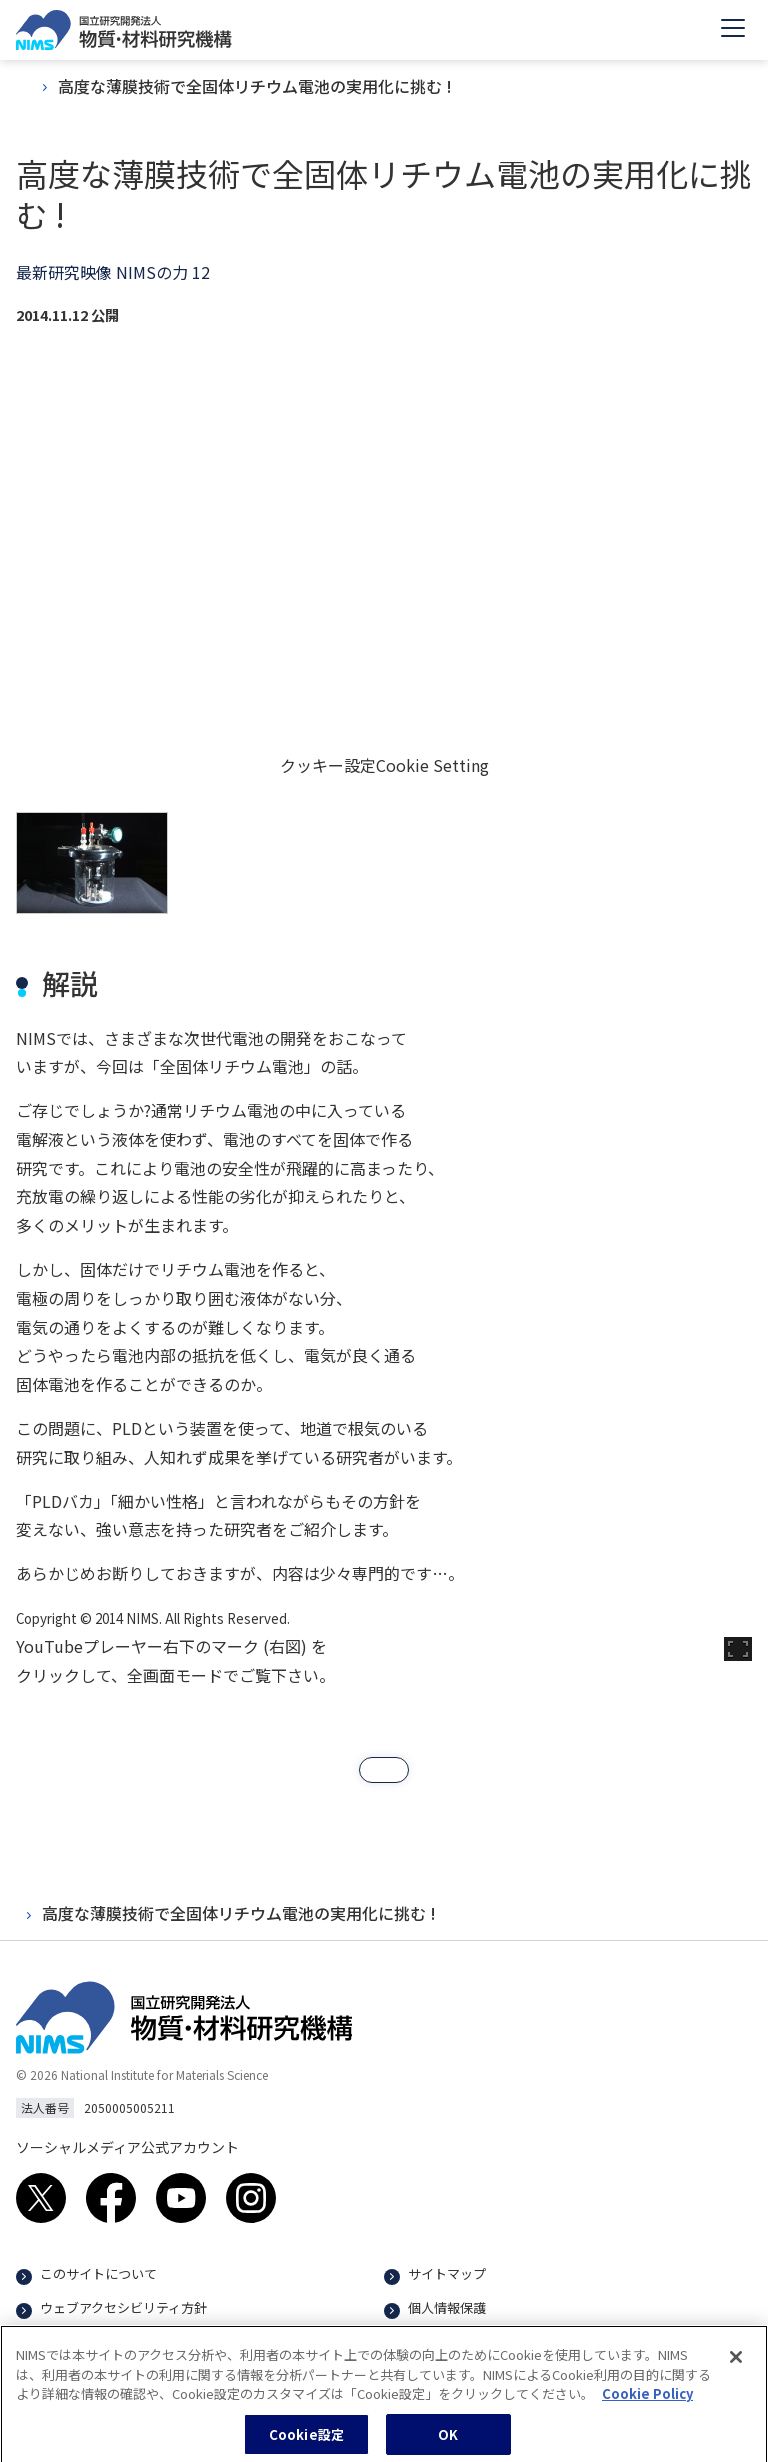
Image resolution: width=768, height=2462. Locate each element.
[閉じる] (736, 2364)
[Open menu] (733, 30)
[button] (384, 1770)
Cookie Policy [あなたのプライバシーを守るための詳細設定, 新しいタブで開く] (647, 2400)
